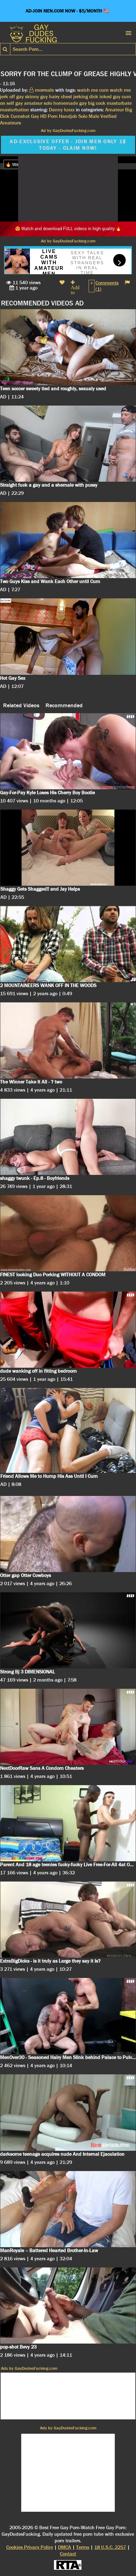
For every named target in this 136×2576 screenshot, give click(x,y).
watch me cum (93, 90)
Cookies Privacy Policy (29, 2547)
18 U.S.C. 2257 (110, 2547)
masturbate (119, 103)
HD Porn (49, 116)
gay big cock (92, 103)
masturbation (14, 109)
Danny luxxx (62, 109)
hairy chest (60, 96)
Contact (68, 2553)
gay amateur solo (33, 103)
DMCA (64, 2547)
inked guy (110, 96)
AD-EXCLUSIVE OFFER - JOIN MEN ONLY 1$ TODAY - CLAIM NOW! (68, 144)
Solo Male (88, 116)
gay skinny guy (32, 96)
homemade (65, 103)
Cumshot (20, 116)
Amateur (114, 109)
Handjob (68, 116)
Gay (35, 116)
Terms (82, 2547)
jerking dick (85, 96)
